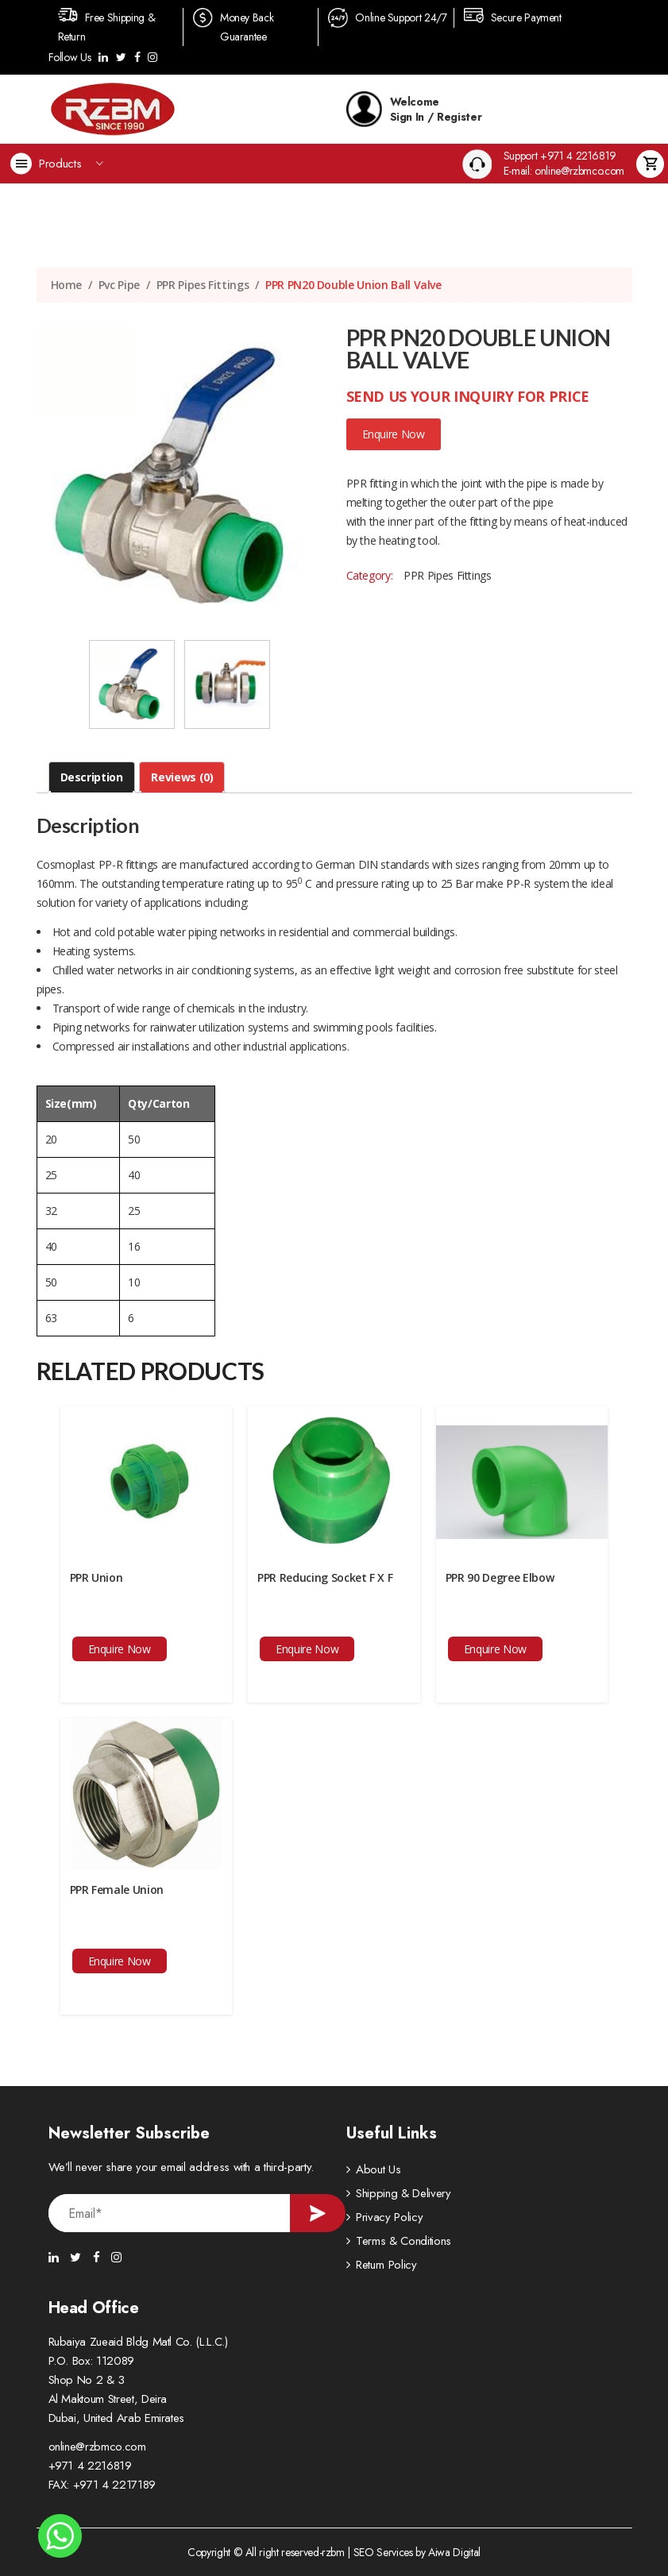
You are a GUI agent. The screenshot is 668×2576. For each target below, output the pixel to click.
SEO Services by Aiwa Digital (417, 2552)
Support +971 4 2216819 (560, 156)
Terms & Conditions (403, 2241)
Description (91, 777)
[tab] (91, 777)
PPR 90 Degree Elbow (500, 1577)
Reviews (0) (182, 777)
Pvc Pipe (119, 284)
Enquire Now (393, 434)
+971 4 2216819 (90, 2465)
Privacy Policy (389, 2217)
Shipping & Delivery (403, 2193)
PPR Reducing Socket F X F (324, 1577)
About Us (378, 2169)
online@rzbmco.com (97, 2446)
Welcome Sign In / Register (414, 109)
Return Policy (386, 2264)
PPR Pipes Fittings (202, 284)
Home (67, 284)
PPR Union (96, 1577)
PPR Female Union (117, 1889)
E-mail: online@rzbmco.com (564, 171)
